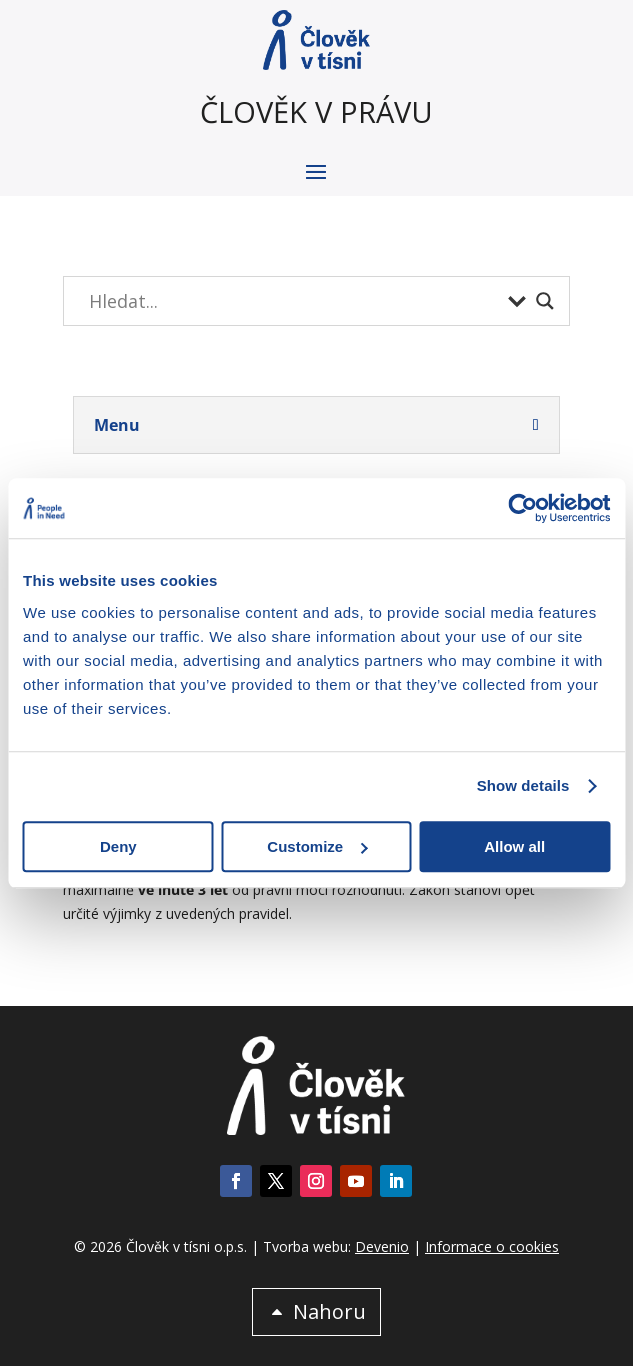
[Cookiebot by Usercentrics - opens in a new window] (522, 508)
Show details (523, 785)
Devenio (382, 1246)
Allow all (514, 846)
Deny (118, 846)
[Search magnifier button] (545, 301)
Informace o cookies (492, 1246)
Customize (317, 846)
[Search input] (293, 301)
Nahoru (329, 1311)
